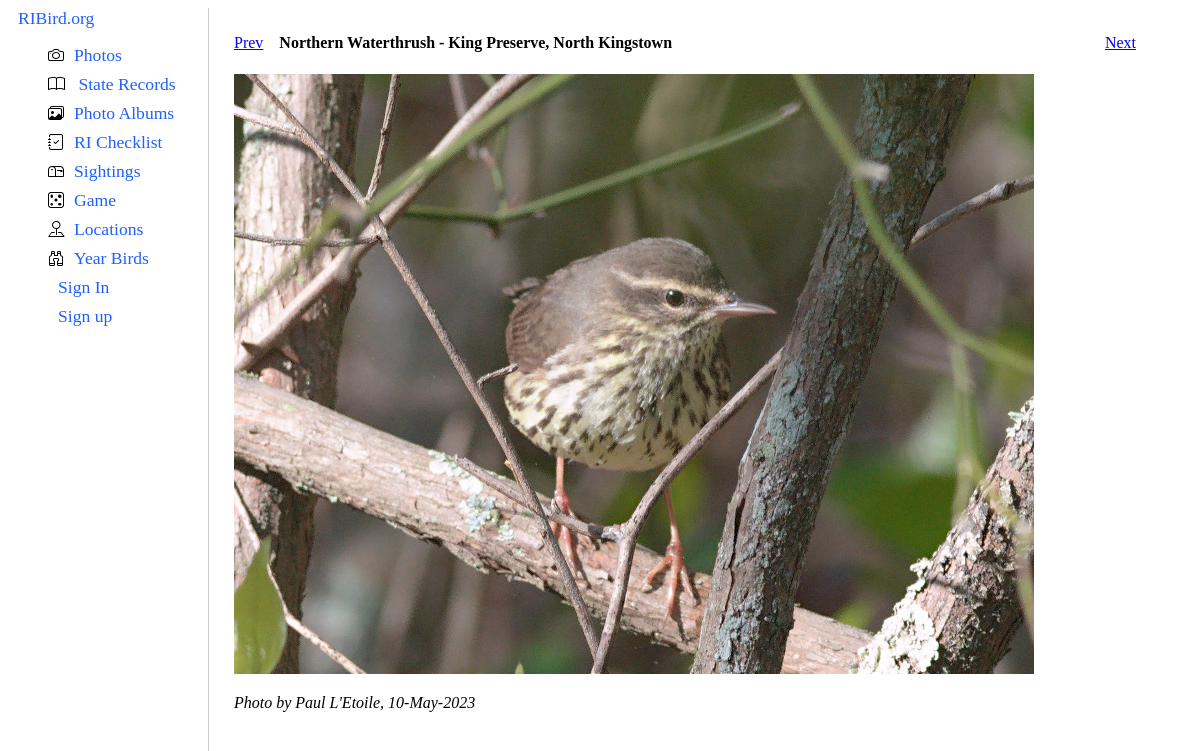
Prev (248, 42)
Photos (98, 55)
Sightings (107, 171)
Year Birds (111, 258)
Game (95, 200)
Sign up (85, 316)
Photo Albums (124, 113)
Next (1120, 42)
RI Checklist (118, 142)
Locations (108, 229)
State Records (125, 84)
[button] (128, 55)
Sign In (83, 287)
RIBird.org (56, 18)
